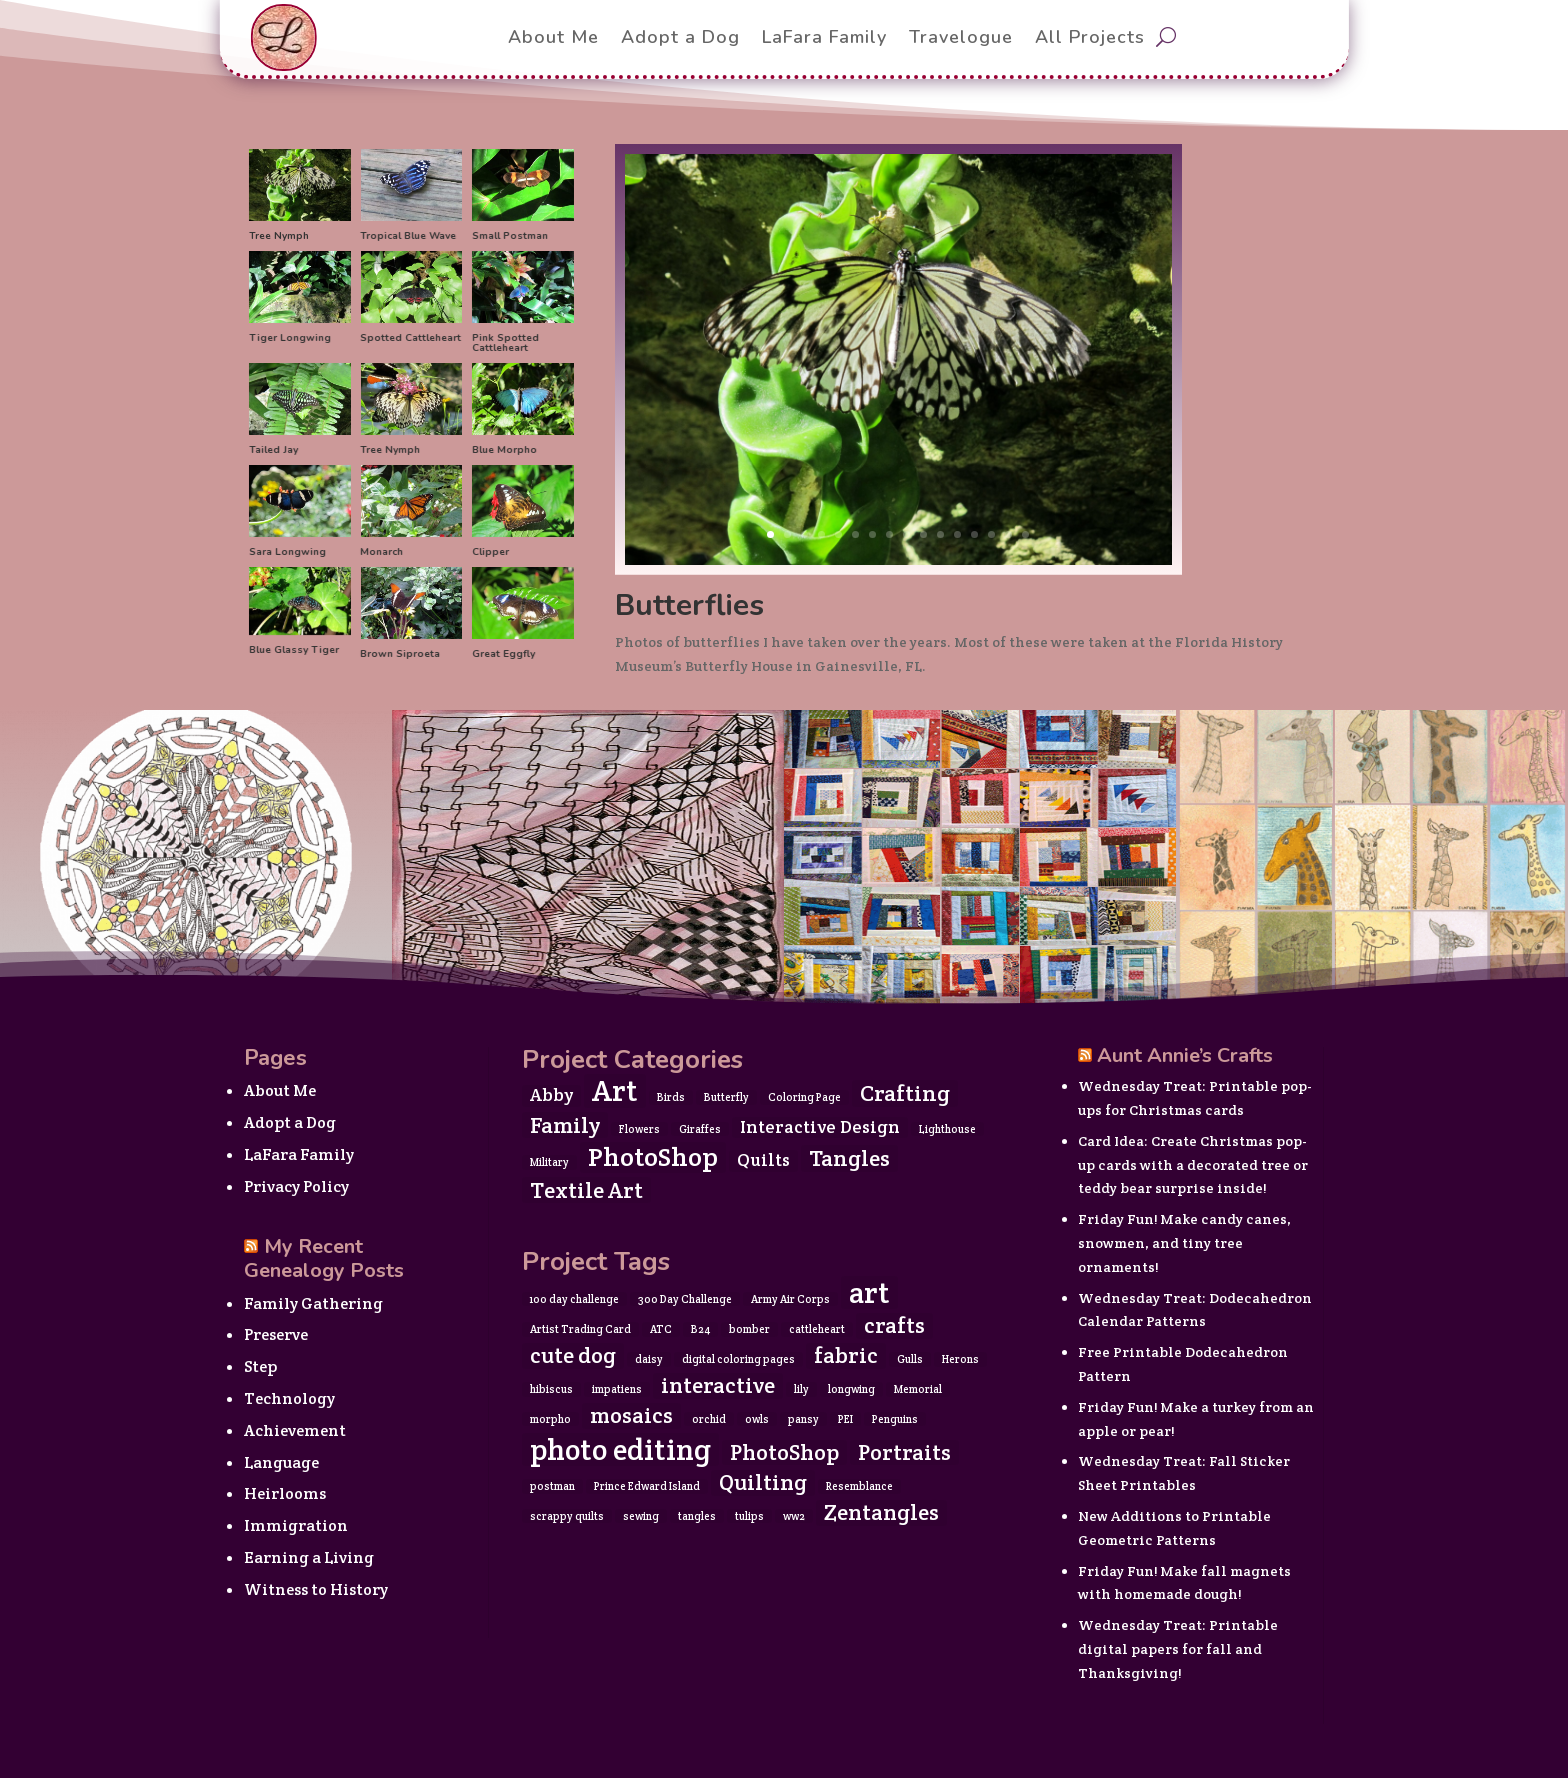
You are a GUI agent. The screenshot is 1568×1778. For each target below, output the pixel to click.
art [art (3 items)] (869, 1292)
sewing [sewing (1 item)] (641, 1516)
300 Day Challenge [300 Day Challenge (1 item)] (685, 1299)
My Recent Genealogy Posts (324, 1258)
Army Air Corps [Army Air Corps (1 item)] (790, 1299)
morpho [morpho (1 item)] (550, 1419)
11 (940, 534)
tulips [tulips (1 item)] (749, 1516)
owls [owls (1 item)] (757, 1419)
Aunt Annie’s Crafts (1185, 1055)
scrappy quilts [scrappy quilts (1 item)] (567, 1516)
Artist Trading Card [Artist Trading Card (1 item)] (580, 1329)
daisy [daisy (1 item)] (649, 1359)
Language (281, 1462)
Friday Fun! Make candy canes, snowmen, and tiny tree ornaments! (1184, 1243)
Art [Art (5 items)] (615, 1090)
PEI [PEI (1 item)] (845, 1419)
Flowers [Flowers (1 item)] (639, 1129)
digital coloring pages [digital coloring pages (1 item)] (738, 1359)
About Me (280, 1090)
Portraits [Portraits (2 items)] (904, 1453)
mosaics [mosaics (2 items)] (631, 1416)
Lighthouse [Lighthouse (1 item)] (947, 1129)
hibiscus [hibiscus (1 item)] (551, 1389)
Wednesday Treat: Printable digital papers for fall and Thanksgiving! (1178, 1649)
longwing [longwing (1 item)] (851, 1389)
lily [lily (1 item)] (801, 1389)
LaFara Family (299, 1154)
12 (957, 534)
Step (260, 1366)
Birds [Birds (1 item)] (671, 1097)
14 (991, 534)
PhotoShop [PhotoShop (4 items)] (653, 1157)
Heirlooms (285, 1493)
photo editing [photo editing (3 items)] (620, 1449)
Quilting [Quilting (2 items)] (763, 1483)
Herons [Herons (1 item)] (960, 1359)
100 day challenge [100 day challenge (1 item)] (574, 1299)
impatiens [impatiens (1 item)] (617, 1389)
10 (923, 534)
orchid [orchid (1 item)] (709, 1419)
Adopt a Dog (290, 1122)
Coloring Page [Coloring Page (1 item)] (804, 1097)
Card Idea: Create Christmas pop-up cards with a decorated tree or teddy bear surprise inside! (1193, 1165)
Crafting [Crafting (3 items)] (905, 1093)
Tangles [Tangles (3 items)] (849, 1158)
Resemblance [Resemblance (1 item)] (859, 1486)
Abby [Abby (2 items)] (551, 1095)
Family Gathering (313, 1303)
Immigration (296, 1525)
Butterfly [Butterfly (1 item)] (726, 1097)
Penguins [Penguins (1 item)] (895, 1419)
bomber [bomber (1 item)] (749, 1329)
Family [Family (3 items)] (565, 1125)
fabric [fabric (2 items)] (846, 1356)
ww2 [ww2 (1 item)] (794, 1516)
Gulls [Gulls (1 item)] (910, 1359)
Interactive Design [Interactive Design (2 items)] (820, 1127)
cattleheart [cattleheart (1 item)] (817, 1329)
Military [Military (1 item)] (549, 1162)
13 (974, 534)
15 (1008, 534)
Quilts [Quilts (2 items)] (763, 1160)
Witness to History (316, 1589)
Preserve (276, 1334)
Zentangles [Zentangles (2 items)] (881, 1513)
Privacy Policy (296, 1186)
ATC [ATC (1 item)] (661, 1329)
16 (1025, 534)
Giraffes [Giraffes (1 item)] (700, 1129)
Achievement (295, 1430)
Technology (289, 1398)
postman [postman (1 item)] (552, 1486)
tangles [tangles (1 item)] (697, 1516)
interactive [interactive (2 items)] (718, 1386)
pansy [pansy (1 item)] (803, 1419)
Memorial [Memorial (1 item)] (918, 1389)
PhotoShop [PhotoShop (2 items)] (784, 1453)
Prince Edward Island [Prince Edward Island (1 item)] (647, 1486)
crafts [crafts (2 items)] (894, 1326)
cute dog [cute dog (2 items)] (573, 1356)
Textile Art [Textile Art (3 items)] (586, 1190)
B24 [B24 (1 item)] (700, 1329)
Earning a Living (309, 1557)
